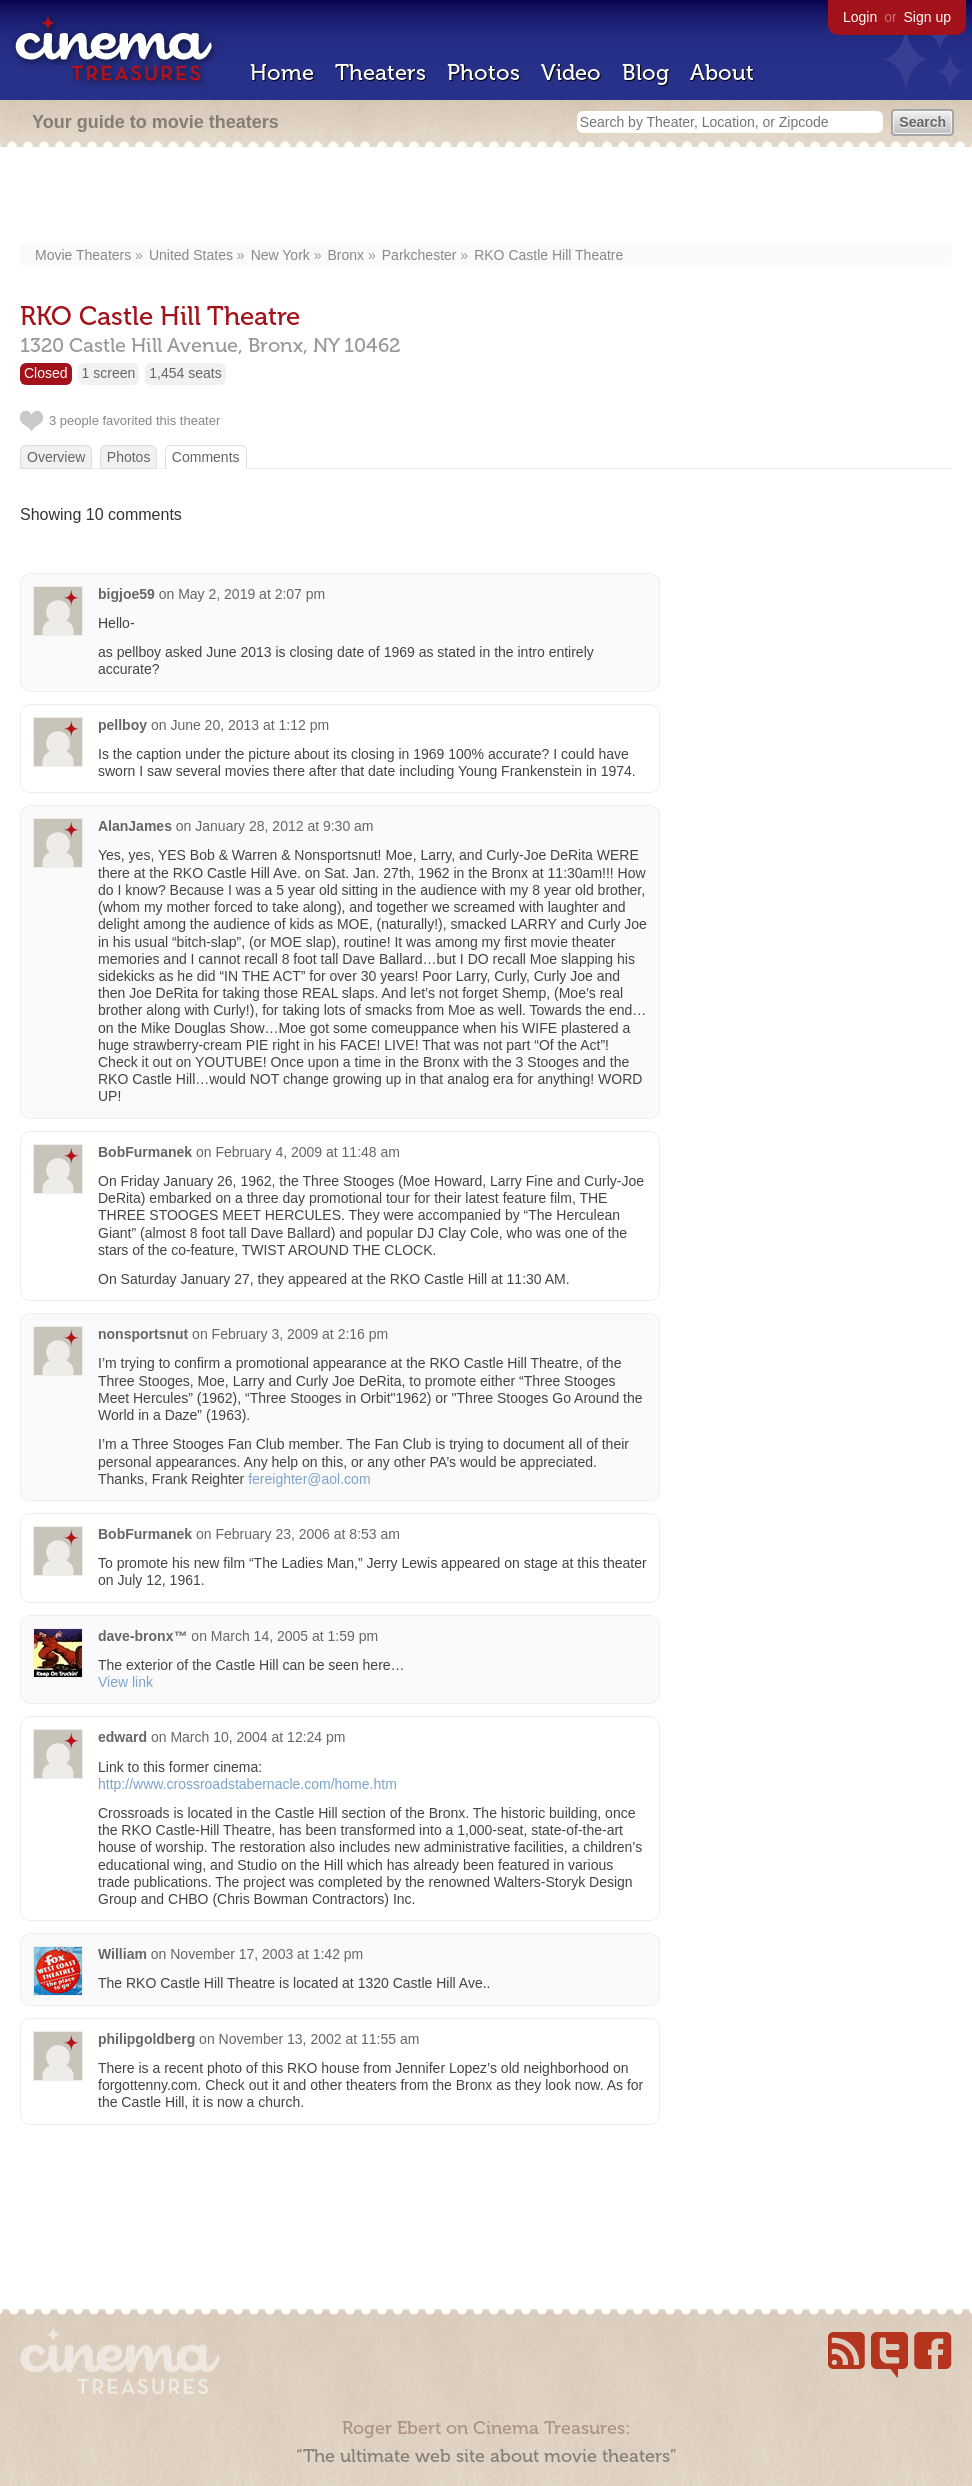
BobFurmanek (145, 1152)
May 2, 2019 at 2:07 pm (251, 594)
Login (860, 17)
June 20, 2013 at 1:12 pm (249, 725)
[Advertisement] (486, 197)
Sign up (927, 17)
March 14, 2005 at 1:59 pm (294, 1636)
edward (122, 1737)
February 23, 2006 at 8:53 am (307, 1534)
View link (125, 1682)
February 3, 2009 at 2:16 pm (300, 1334)
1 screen (109, 373)
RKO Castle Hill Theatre (548, 255)
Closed (46, 373)
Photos (483, 72)
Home (282, 72)
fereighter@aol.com (309, 1479)
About (722, 72)
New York (280, 255)
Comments (206, 457)
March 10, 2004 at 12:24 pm (257, 1737)
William (122, 1954)
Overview (56, 457)
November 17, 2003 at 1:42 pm (266, 1954)
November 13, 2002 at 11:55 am (319, 2039)
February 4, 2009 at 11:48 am (307, 1152)
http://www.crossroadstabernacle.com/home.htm (247, 1784)
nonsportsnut (143, 1334)
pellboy (122, 725)
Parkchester (419, 255)
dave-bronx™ (142, 1636)
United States (191, 255)
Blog (645, 72)
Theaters (380, 72)
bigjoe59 (126, 594)
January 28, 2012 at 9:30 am (284, 826)
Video (571, 72)
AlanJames (135, 826)
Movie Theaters (83, 255)
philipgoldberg (146, 2039)
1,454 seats (185, 373)
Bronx (346, 255)
